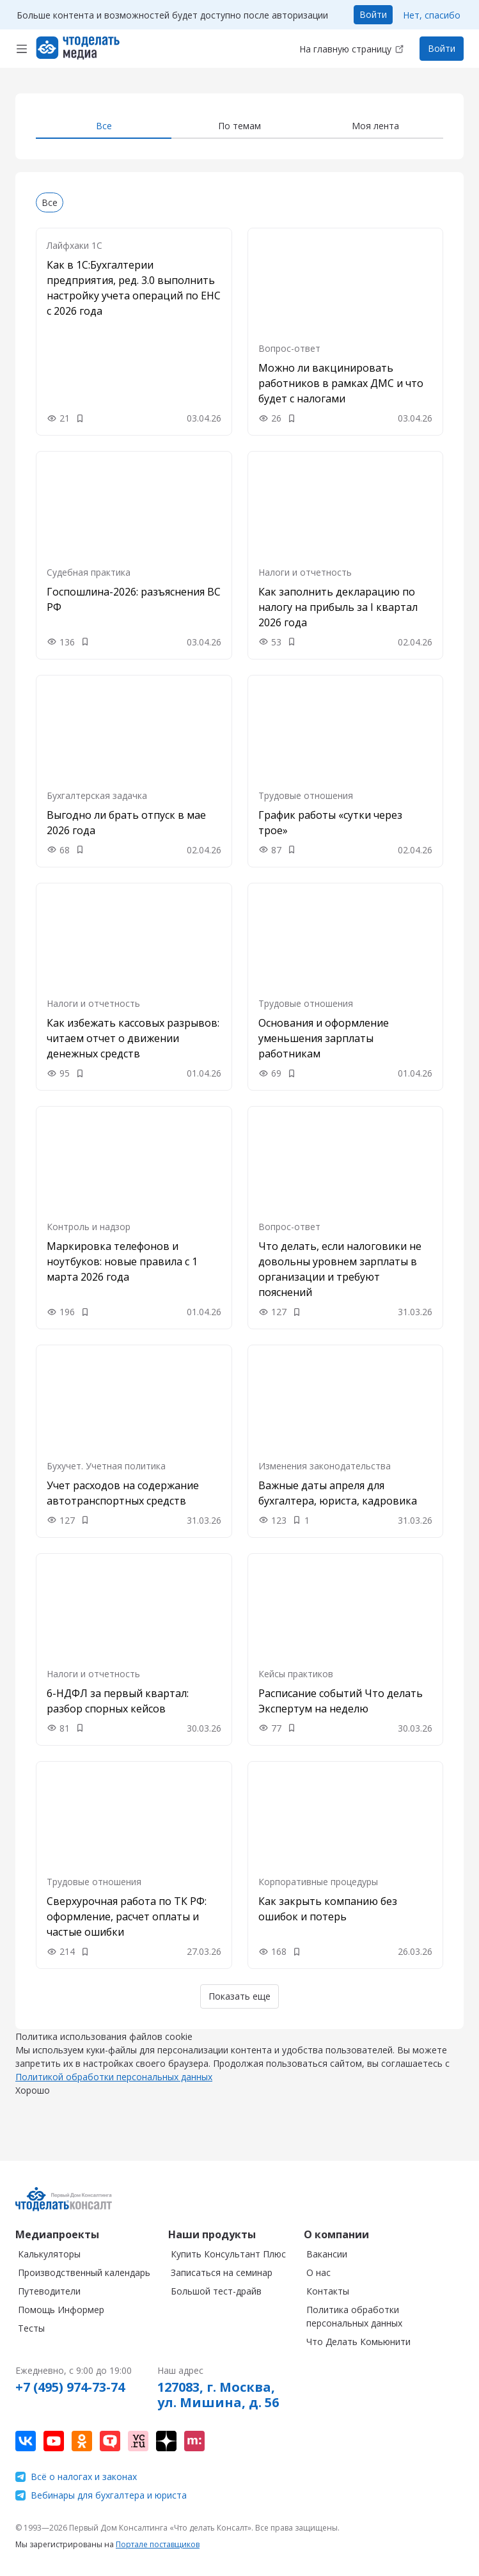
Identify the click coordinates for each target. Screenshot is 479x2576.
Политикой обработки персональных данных (113, 2089)
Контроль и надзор (88, 1227)
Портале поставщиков (158, 2544)
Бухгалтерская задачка (97, 795)
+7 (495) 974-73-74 (70, 2387)
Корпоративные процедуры (318, 1882)
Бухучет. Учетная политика (106, 1466)
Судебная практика (88, 572)
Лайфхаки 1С (74, 245)
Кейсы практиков (295, 1674)
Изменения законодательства (324, 1466)
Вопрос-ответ (289, 348)
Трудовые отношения (305, 795)
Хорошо (32, 2103)
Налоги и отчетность (305, 572)
